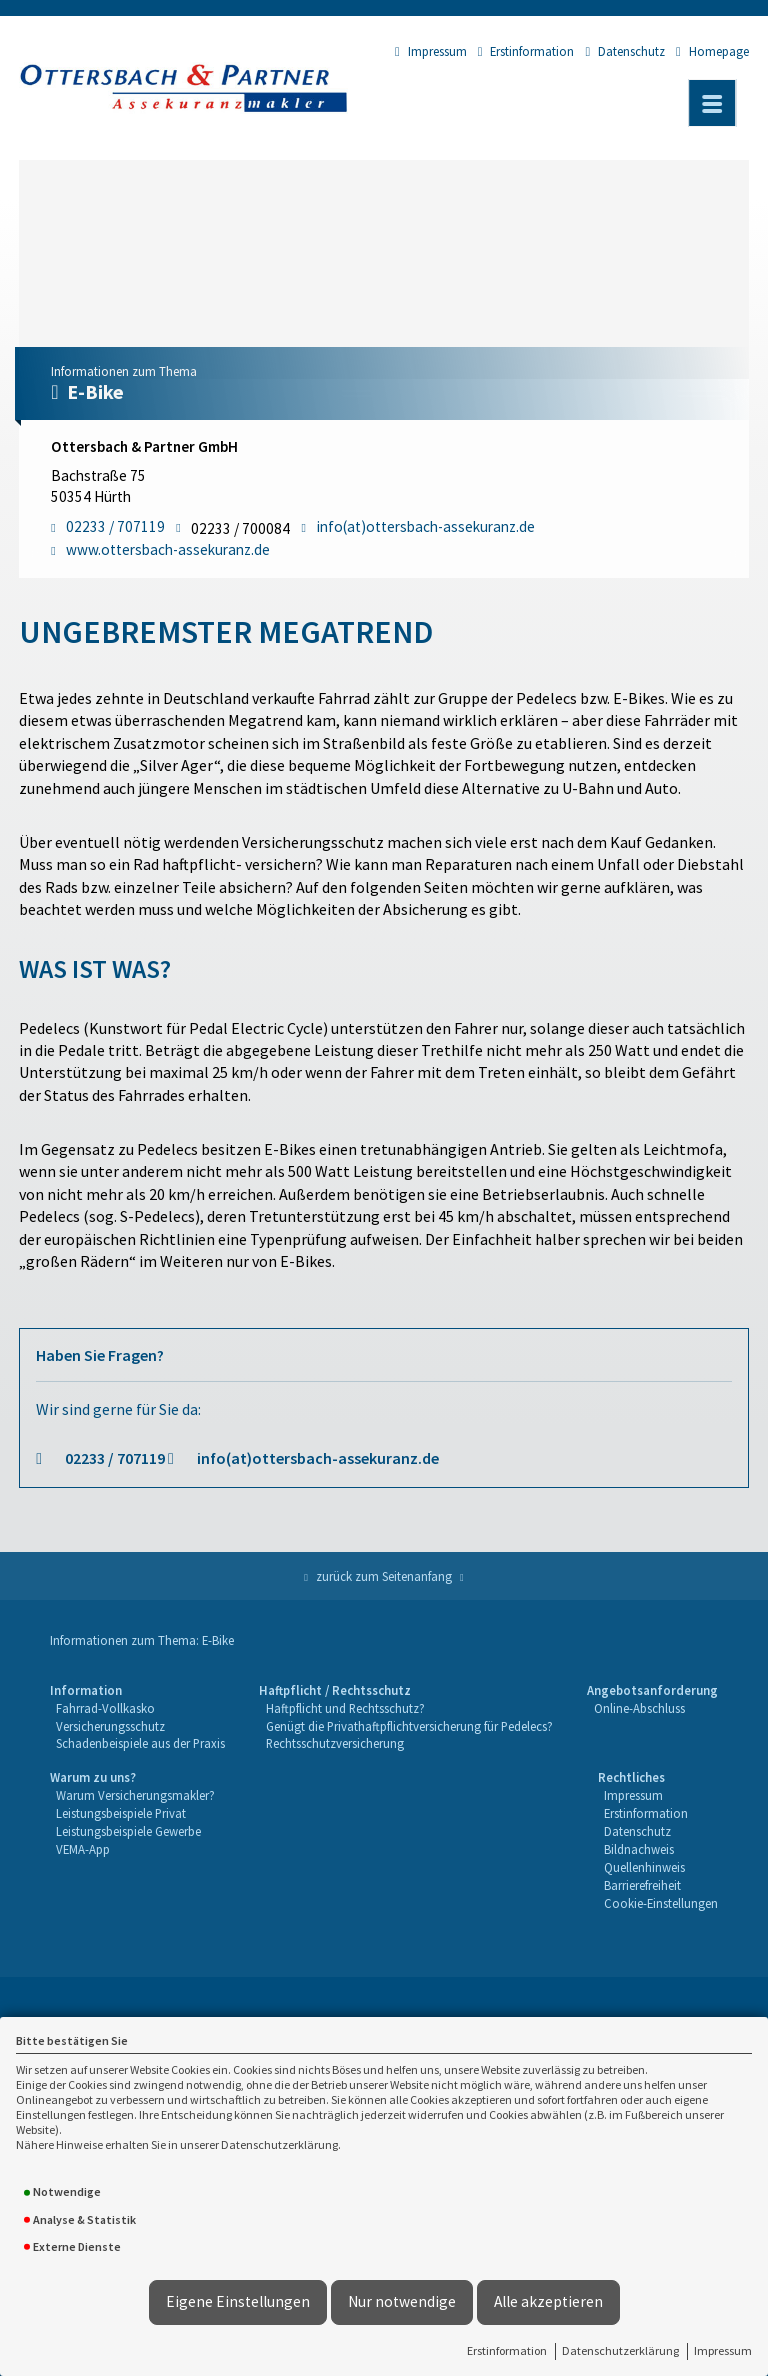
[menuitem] (137, 1718)
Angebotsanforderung (652, 1690)
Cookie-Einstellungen (661, 1903)
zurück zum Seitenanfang (384, 1576)
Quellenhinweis (644, 1867)
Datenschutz (625, 51)
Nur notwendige (402, 2301)
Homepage (712, 51)
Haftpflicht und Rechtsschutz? (345, 1708)
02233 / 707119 (115, 1458)
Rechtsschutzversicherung (335, 1743)
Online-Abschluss (639, 1708)
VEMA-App (83, 1849)
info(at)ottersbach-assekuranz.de (318, 1458)
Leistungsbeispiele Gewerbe (128, 1831)
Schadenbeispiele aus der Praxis (140, 1743)
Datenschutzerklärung (620, 2350)
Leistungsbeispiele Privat (121, 1813)
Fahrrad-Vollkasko (105, 1708)
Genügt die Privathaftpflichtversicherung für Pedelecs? (409, 1726)
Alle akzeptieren (548, 2301)
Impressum (723, 2350)
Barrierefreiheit (642, 1885)
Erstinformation (507, 2350)
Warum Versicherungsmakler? (135, 1795)
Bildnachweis (639, 1849)
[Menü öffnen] (712, 103)
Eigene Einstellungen (238, 2301)
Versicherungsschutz (110, 1726)
